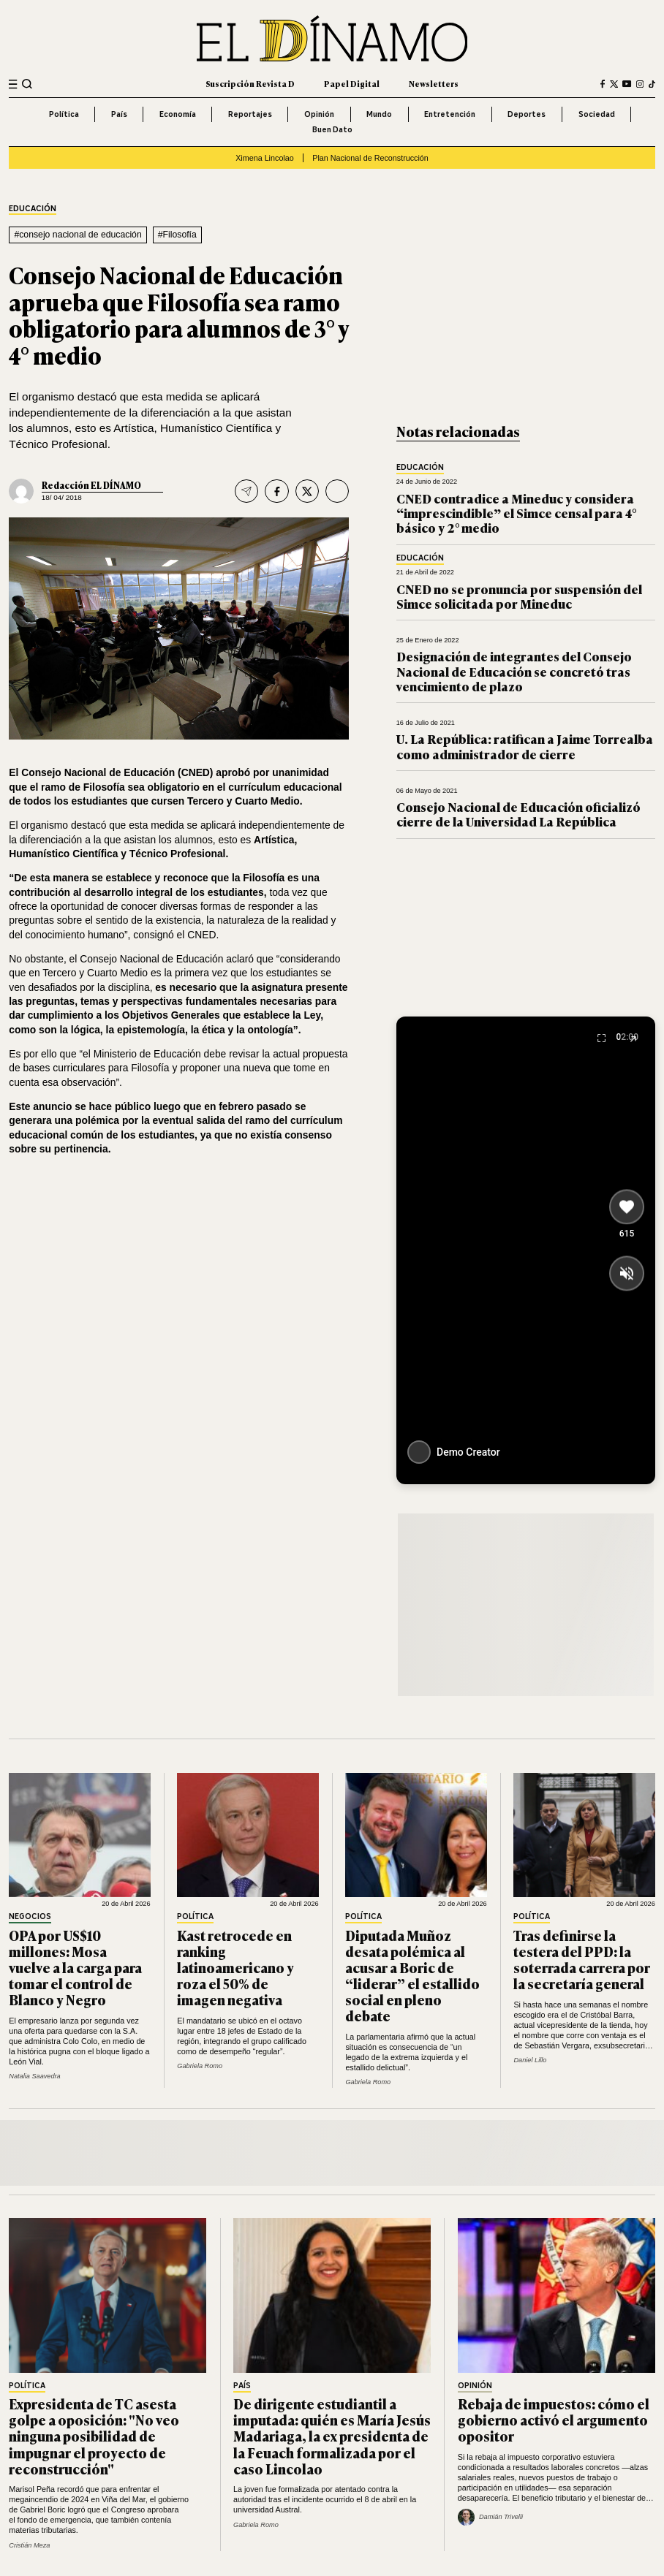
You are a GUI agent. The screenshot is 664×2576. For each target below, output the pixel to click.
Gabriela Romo (199, 2066)
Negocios (30, 1916)
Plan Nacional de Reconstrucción (370, 157)
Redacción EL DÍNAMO (91, 485)
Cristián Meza (29, 2545)
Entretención (449, 114)
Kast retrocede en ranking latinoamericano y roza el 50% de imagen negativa (235, 1967)
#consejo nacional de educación (77, 234)
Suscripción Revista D (250, 83)
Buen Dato (332, 129)
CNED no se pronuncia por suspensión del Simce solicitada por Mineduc (519, 596)
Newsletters (434, 83)
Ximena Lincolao (264, 157)
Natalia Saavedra (34, 2076)
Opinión (319, 114)
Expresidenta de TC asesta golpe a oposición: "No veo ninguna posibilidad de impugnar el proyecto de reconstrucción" (94, 2435)
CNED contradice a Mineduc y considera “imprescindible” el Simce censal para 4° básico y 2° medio (516, 513)
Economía (177, 114)
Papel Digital (352, 83)
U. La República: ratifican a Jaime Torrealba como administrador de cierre (524, 745)
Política (64, 114)
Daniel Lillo (529, 2060)
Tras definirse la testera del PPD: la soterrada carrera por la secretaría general (581, 1959)
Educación (32, 209)
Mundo (379, 114)
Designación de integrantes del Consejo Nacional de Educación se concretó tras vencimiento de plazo (514, 671)
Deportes (527, 114)
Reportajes (250, 114)
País (119, 114)
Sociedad (596, 114)
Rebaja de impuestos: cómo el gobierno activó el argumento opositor (553, 2419)
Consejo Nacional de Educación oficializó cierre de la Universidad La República (518, 813)
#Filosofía (177, 234)
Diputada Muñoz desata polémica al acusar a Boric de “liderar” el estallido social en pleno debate (412, 1975)
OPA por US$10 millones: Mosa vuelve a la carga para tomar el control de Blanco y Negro (75, 1967)
